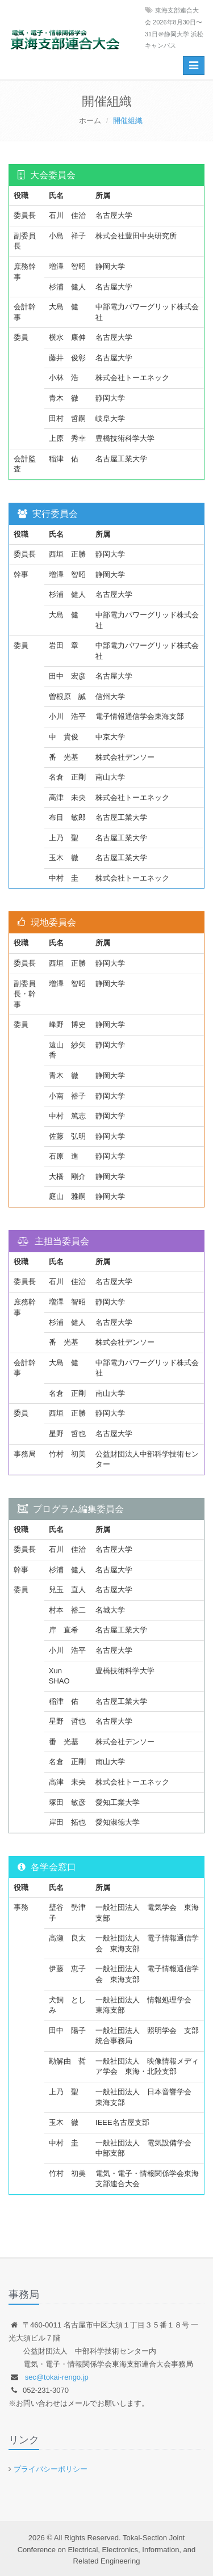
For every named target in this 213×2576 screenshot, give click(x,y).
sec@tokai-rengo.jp (57, 2377)
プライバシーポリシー (50, 2469)
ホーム (90, 120)
